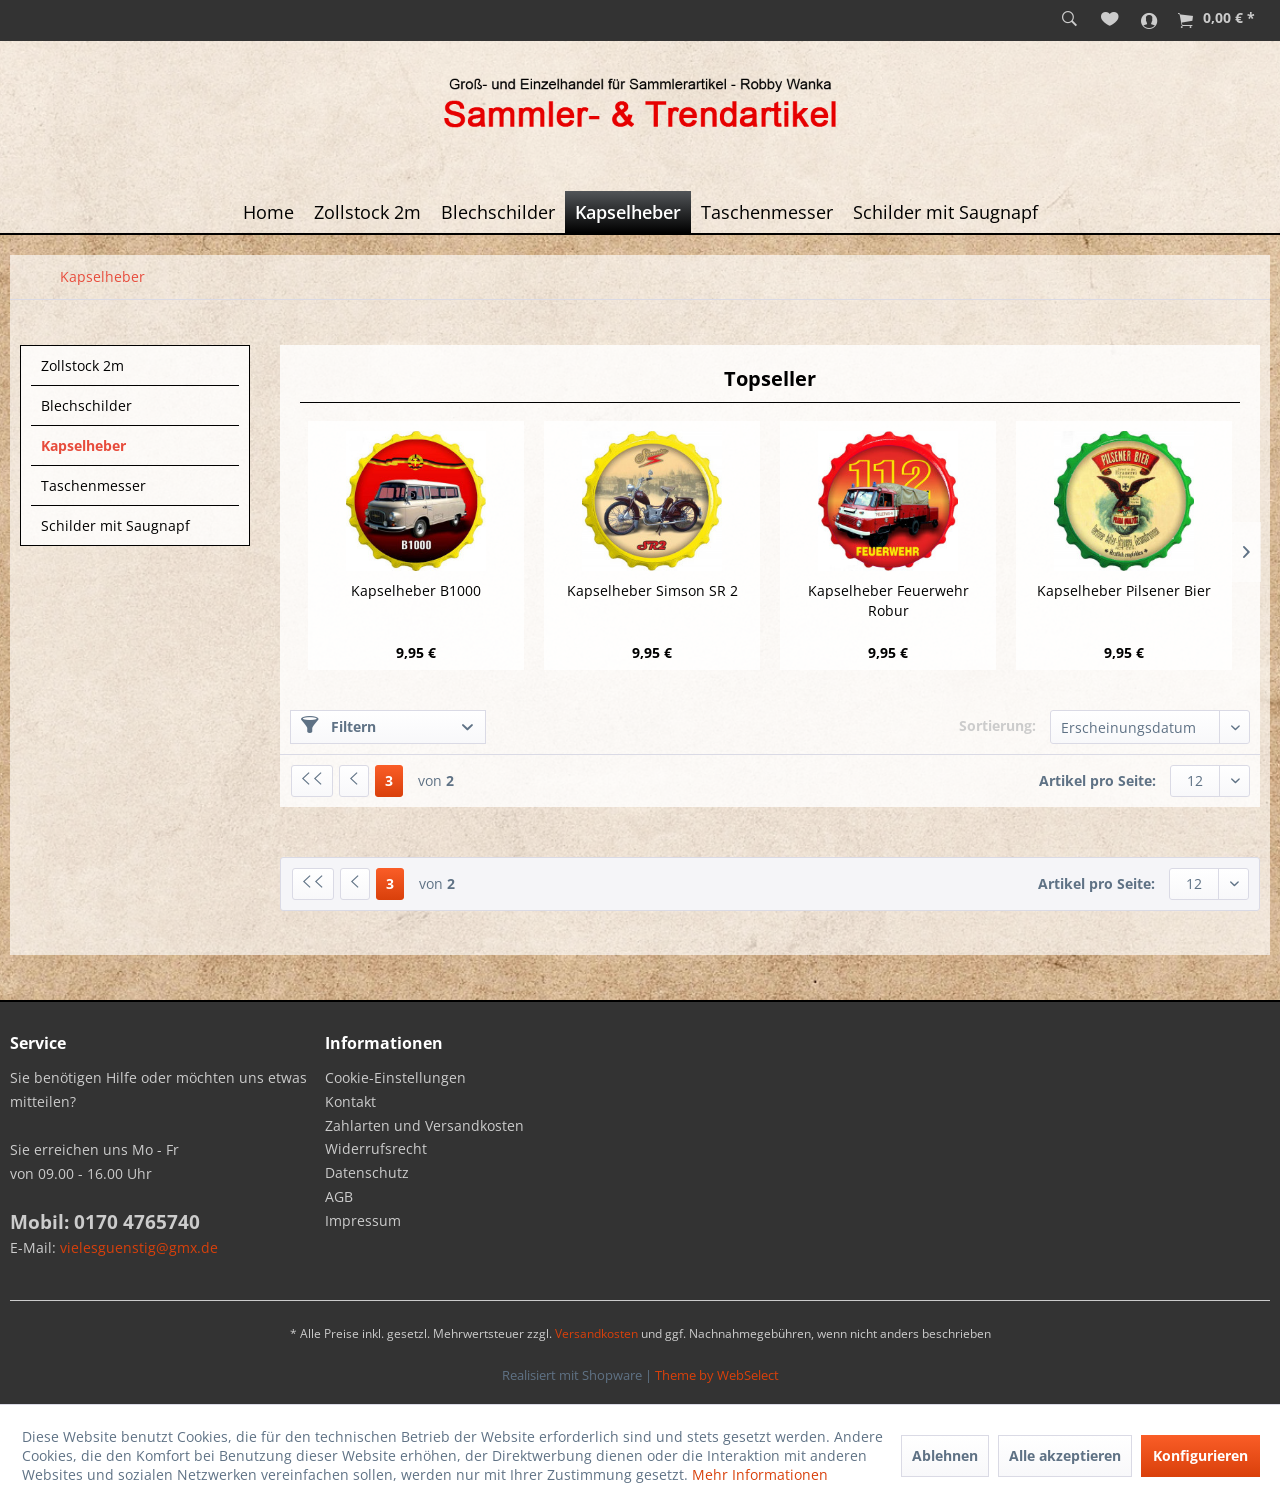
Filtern (338, 726)
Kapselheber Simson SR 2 (652, 590)
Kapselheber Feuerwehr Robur (888, 600)
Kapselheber (83, 445)
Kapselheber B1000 (416, 590)
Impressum (363, 1220)
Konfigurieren (1200, 1455)
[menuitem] (1069, 20)
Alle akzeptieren (1065, 1455)
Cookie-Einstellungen (395, 1077)
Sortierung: (997, 725)
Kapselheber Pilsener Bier (1124, 590)
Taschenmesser (93, 485)
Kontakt (350, 1101)
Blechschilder (86, 405)
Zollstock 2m (82, 365)
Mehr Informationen (760, 1474)
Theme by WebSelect (717, 1375)
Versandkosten (596, 1333)
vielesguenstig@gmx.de (139, 1247)
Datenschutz (367, 1172)
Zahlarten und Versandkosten (424, 1125)
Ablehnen (945, 1455)
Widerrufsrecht (376, 1148)
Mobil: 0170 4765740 (105, 1222)
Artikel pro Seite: (1097, 780)
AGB (339, 1196)
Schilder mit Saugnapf (115, 525)
